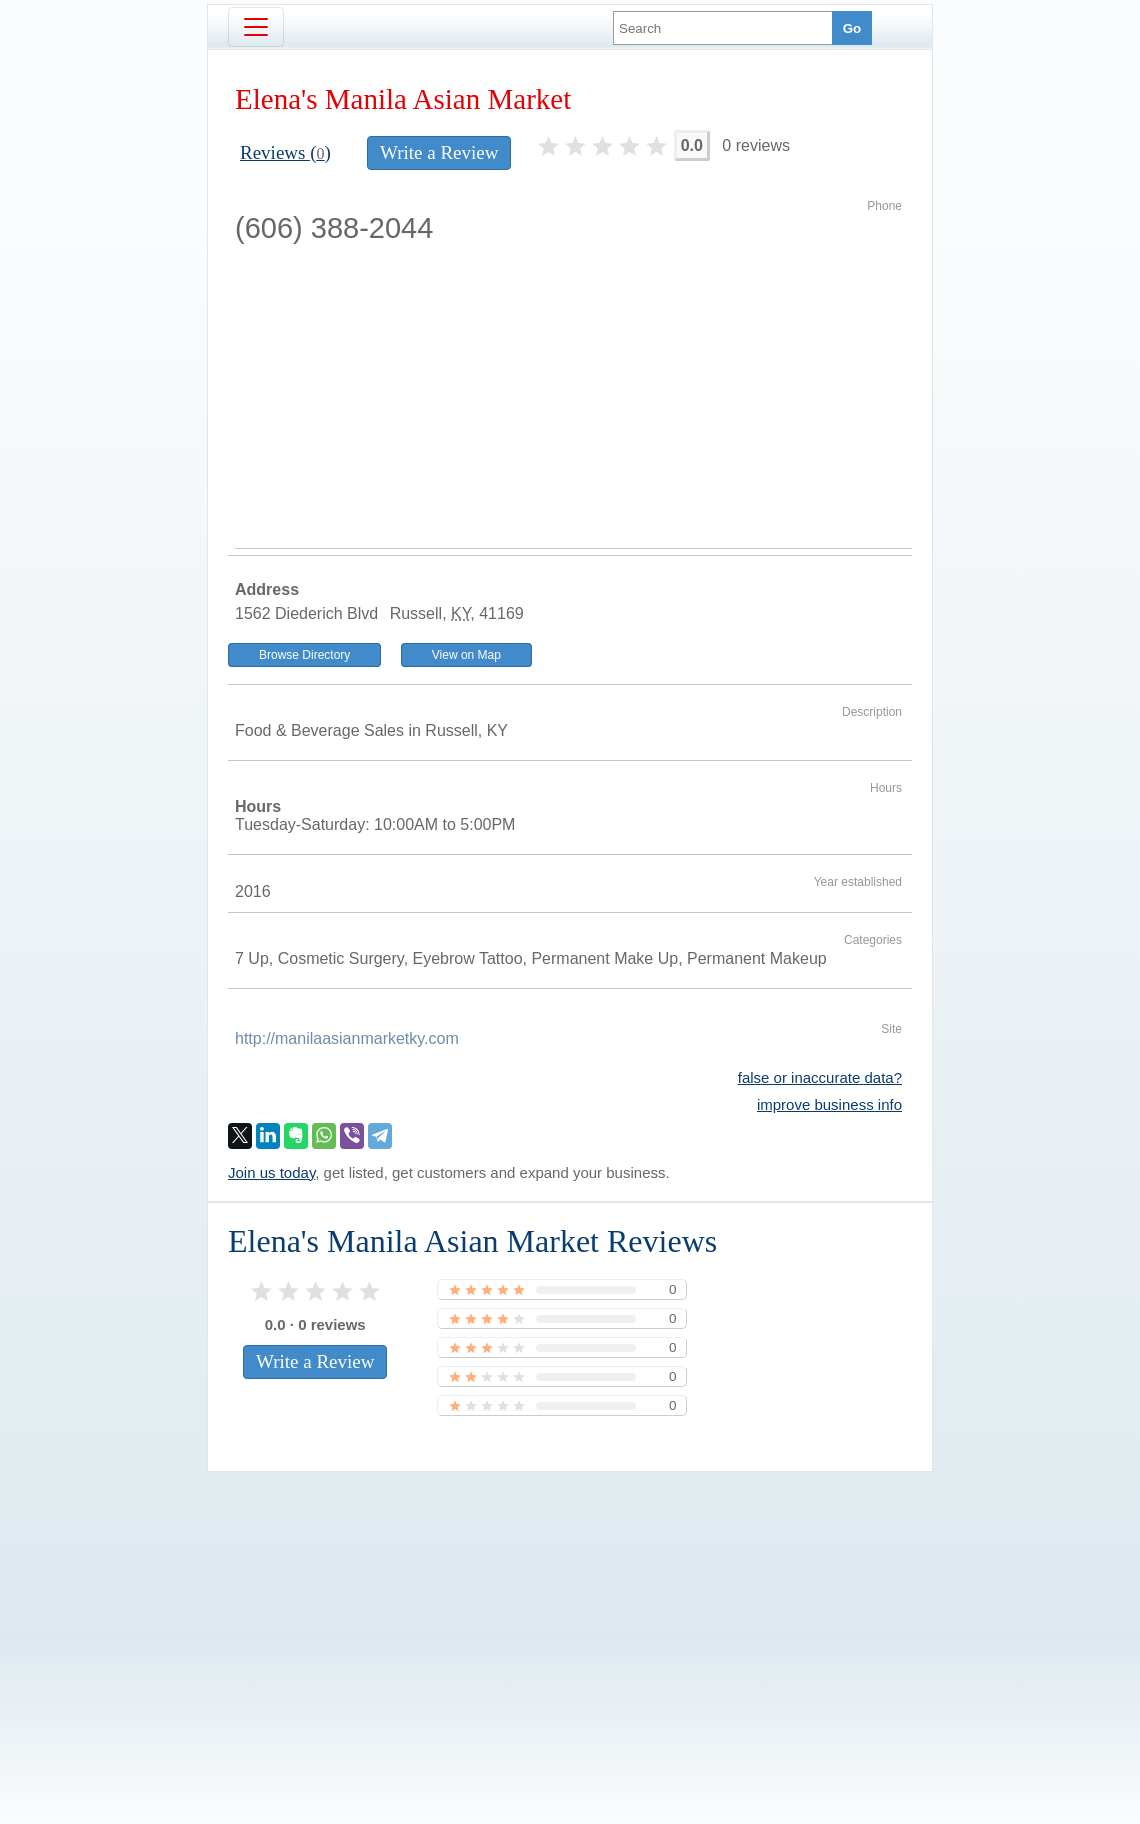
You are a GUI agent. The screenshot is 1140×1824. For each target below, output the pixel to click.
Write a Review (439, 152)
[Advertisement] (573, 398)
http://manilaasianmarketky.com (347, 1038)
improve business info (829, 1104)
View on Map (466, 655)
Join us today (271, 1172)
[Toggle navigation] (256, 27)
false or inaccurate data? (820, 1077)
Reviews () (285, 152)
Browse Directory (304, 655)
